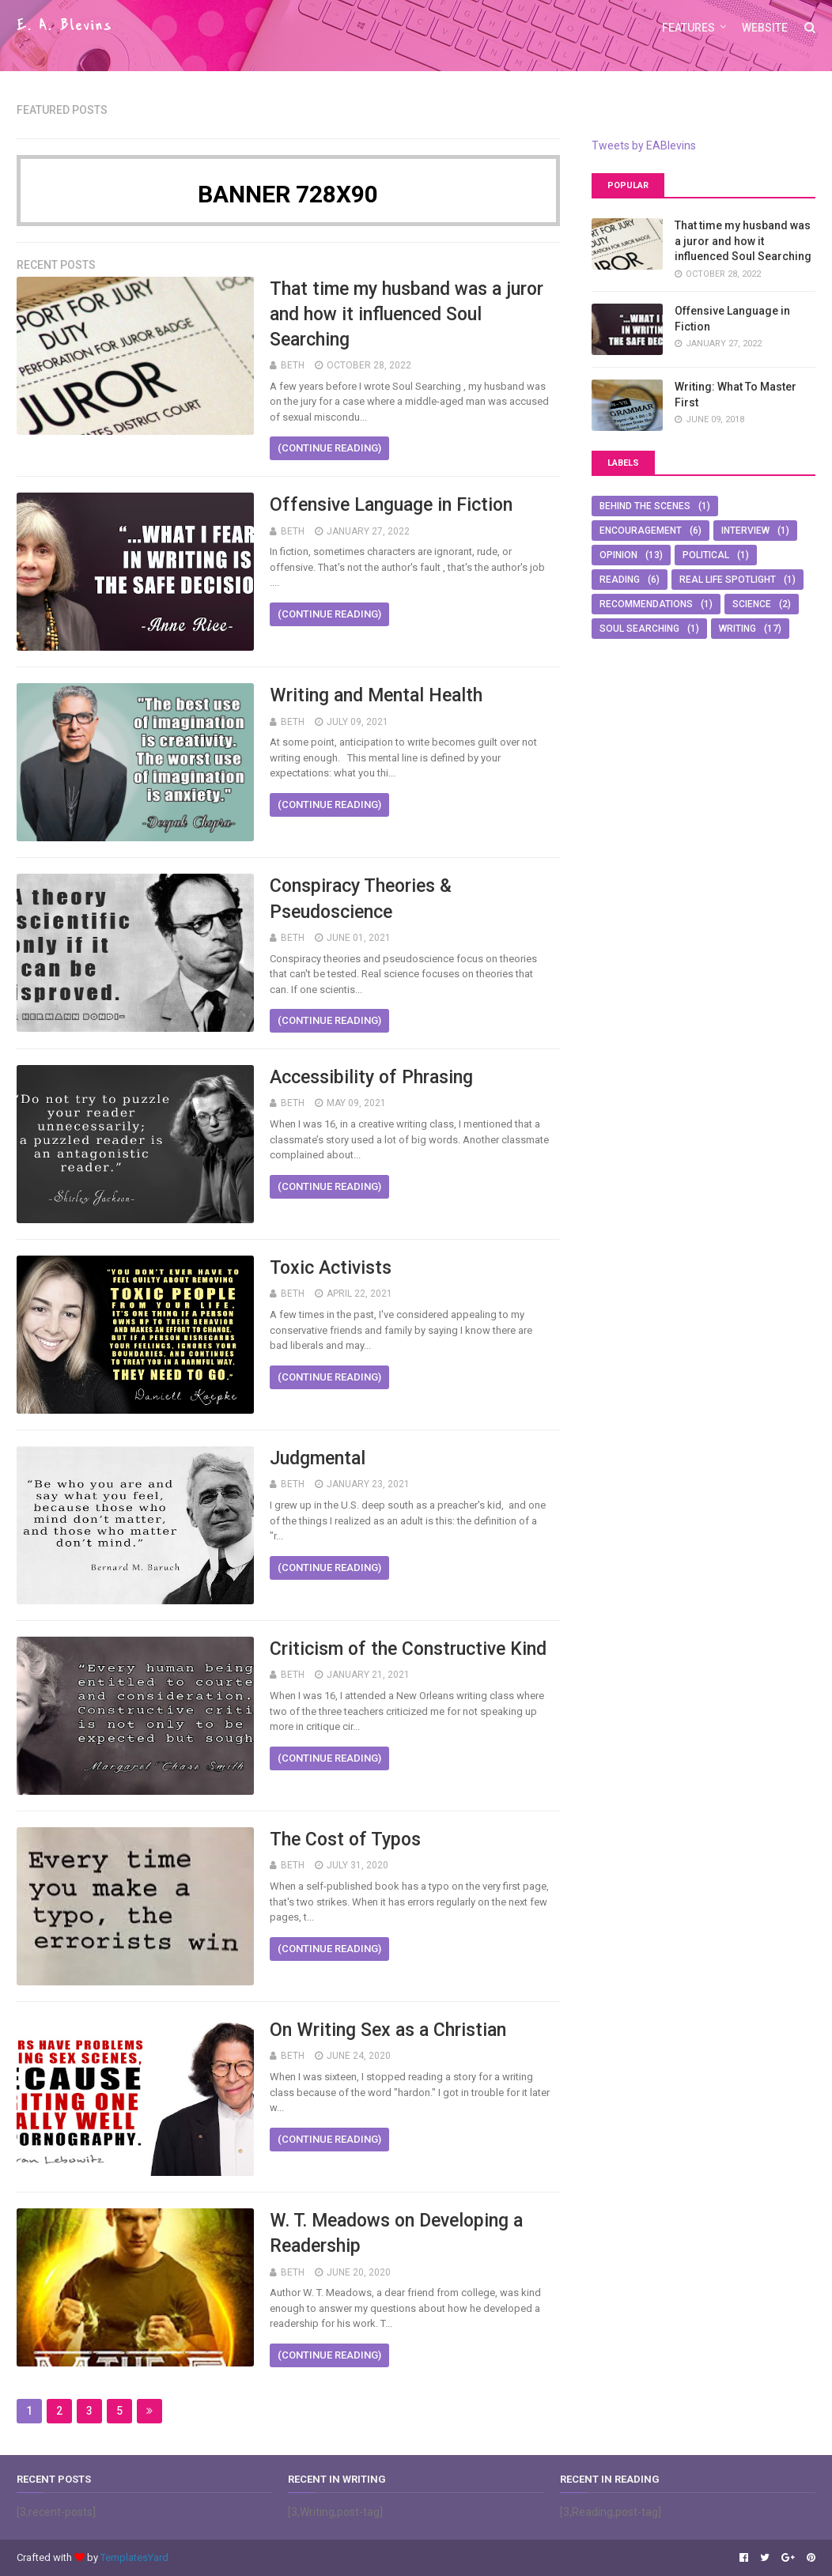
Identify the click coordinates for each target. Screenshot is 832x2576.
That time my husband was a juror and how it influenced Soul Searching (406, 314)
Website (765, 27)
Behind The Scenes (644, 506)
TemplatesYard (134, 2557)
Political (706, 555)
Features (688, 27)
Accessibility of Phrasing (371, 1077)
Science (751, 604)
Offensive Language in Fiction (391, 505)
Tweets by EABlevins (644, 145)
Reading (619, 579)
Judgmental (317, 1458)
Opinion (618, 555)
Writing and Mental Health (376, 695)
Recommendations (646, 604)
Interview (745, 530)
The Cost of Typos (345, 1839)
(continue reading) (329, 448)
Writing (737, 628)
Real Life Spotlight (727, 579)
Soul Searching (639, 628)
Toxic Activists (330, 1268)
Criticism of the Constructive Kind (408, 1649)
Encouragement (640, 530)
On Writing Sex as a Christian (388, 2030)
